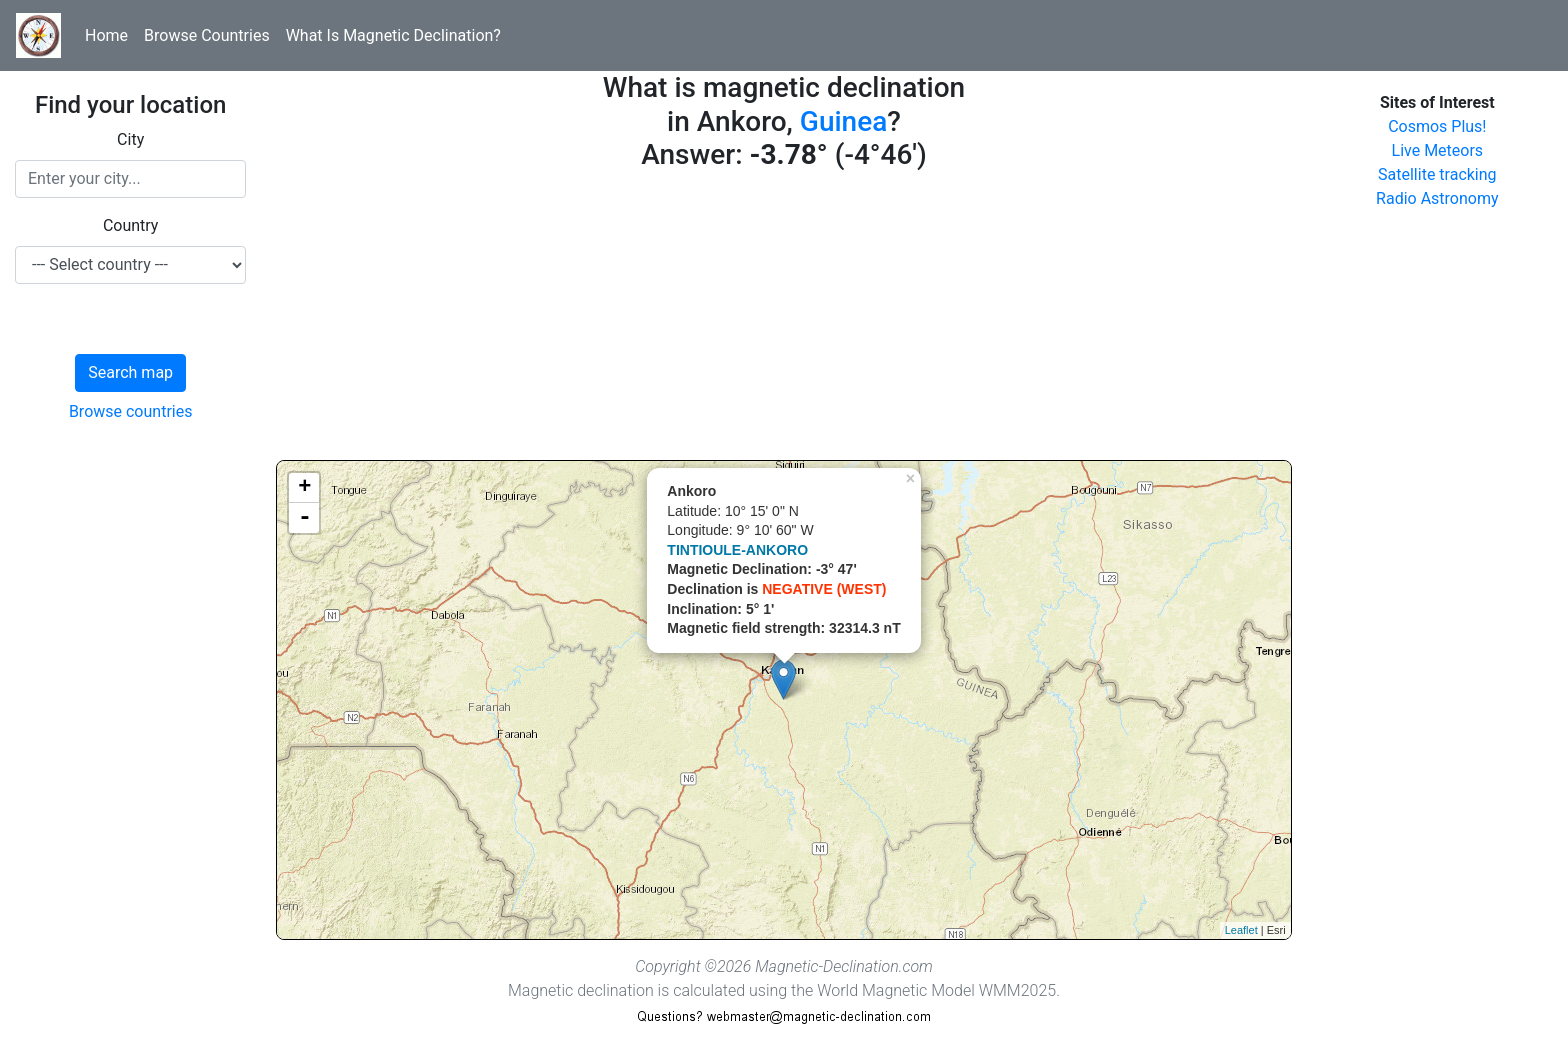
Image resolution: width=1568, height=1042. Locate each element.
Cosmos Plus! (1437, 126)
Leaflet (1241, 930)
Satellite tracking (1437, 174)
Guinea (843, 121)
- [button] (305, 518)
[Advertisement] (783, 320)
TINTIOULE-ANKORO (737, 550)
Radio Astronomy (1437, 198)
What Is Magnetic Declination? (393, 35)
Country (131, 225)
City (130, 139)
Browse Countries (207, 35)
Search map (130, 372)
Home (106, 35)
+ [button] (304, 488)
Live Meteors (1438, 150)
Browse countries (131, 411)
